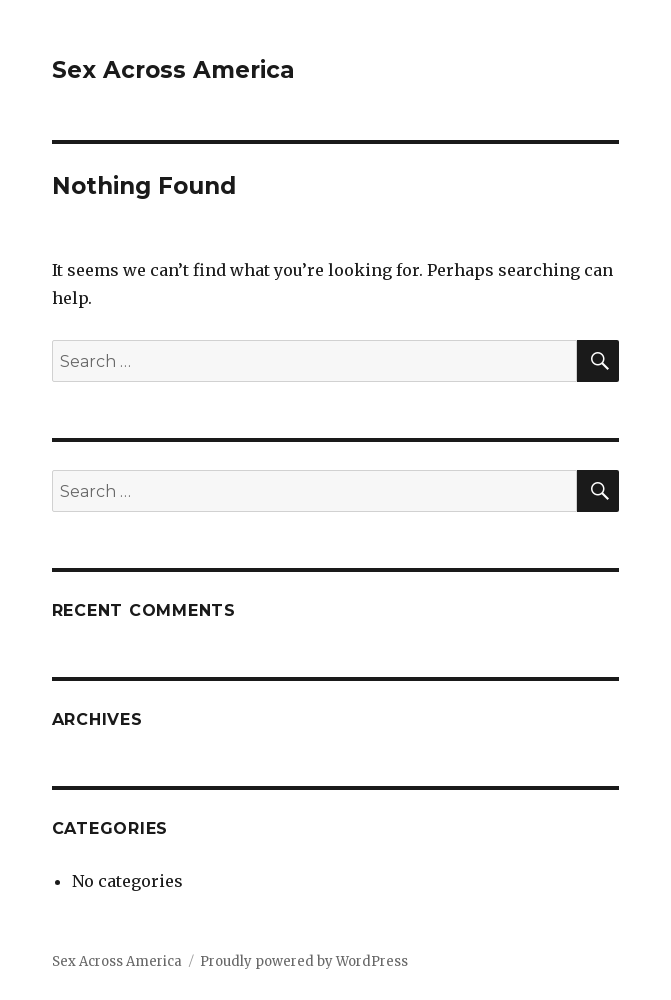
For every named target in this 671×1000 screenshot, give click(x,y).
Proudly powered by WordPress (304, 961)
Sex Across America (173, 70)
